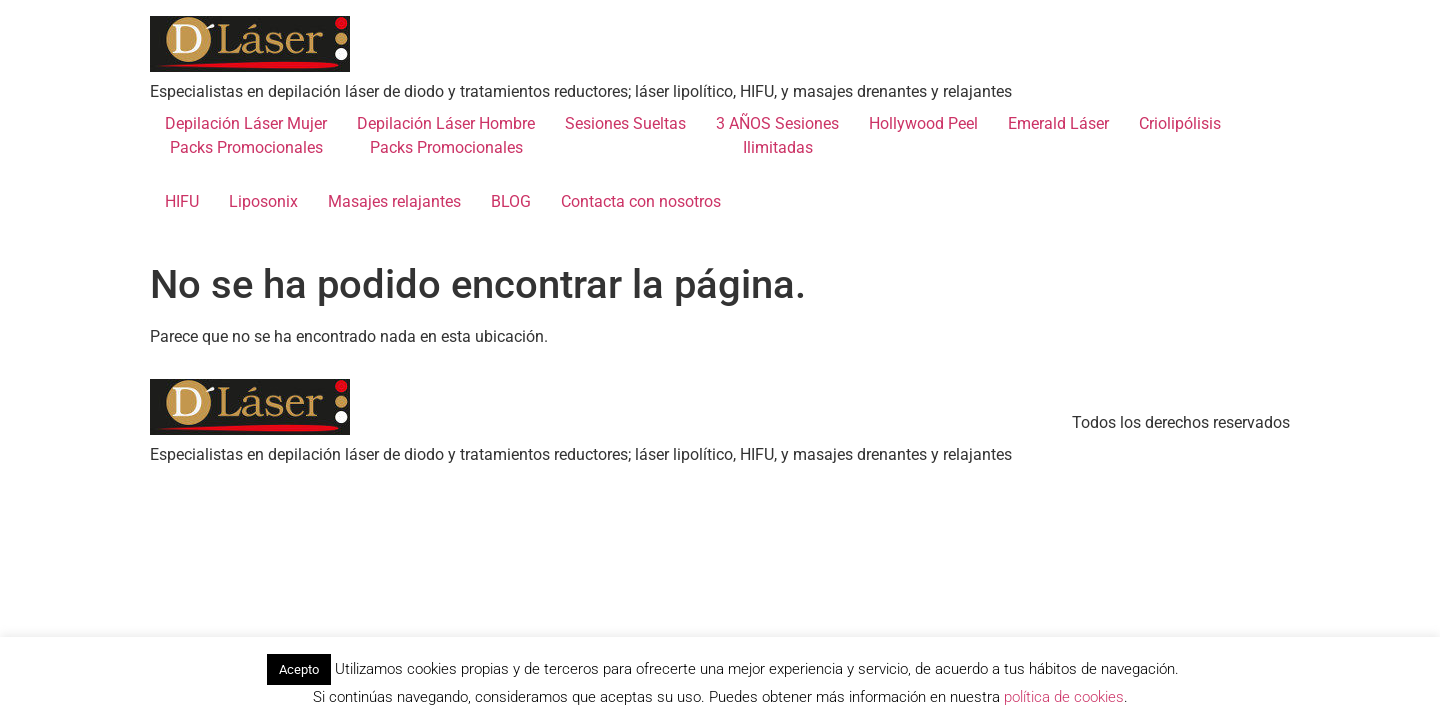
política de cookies (1064, 697)
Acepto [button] (299, 669)
